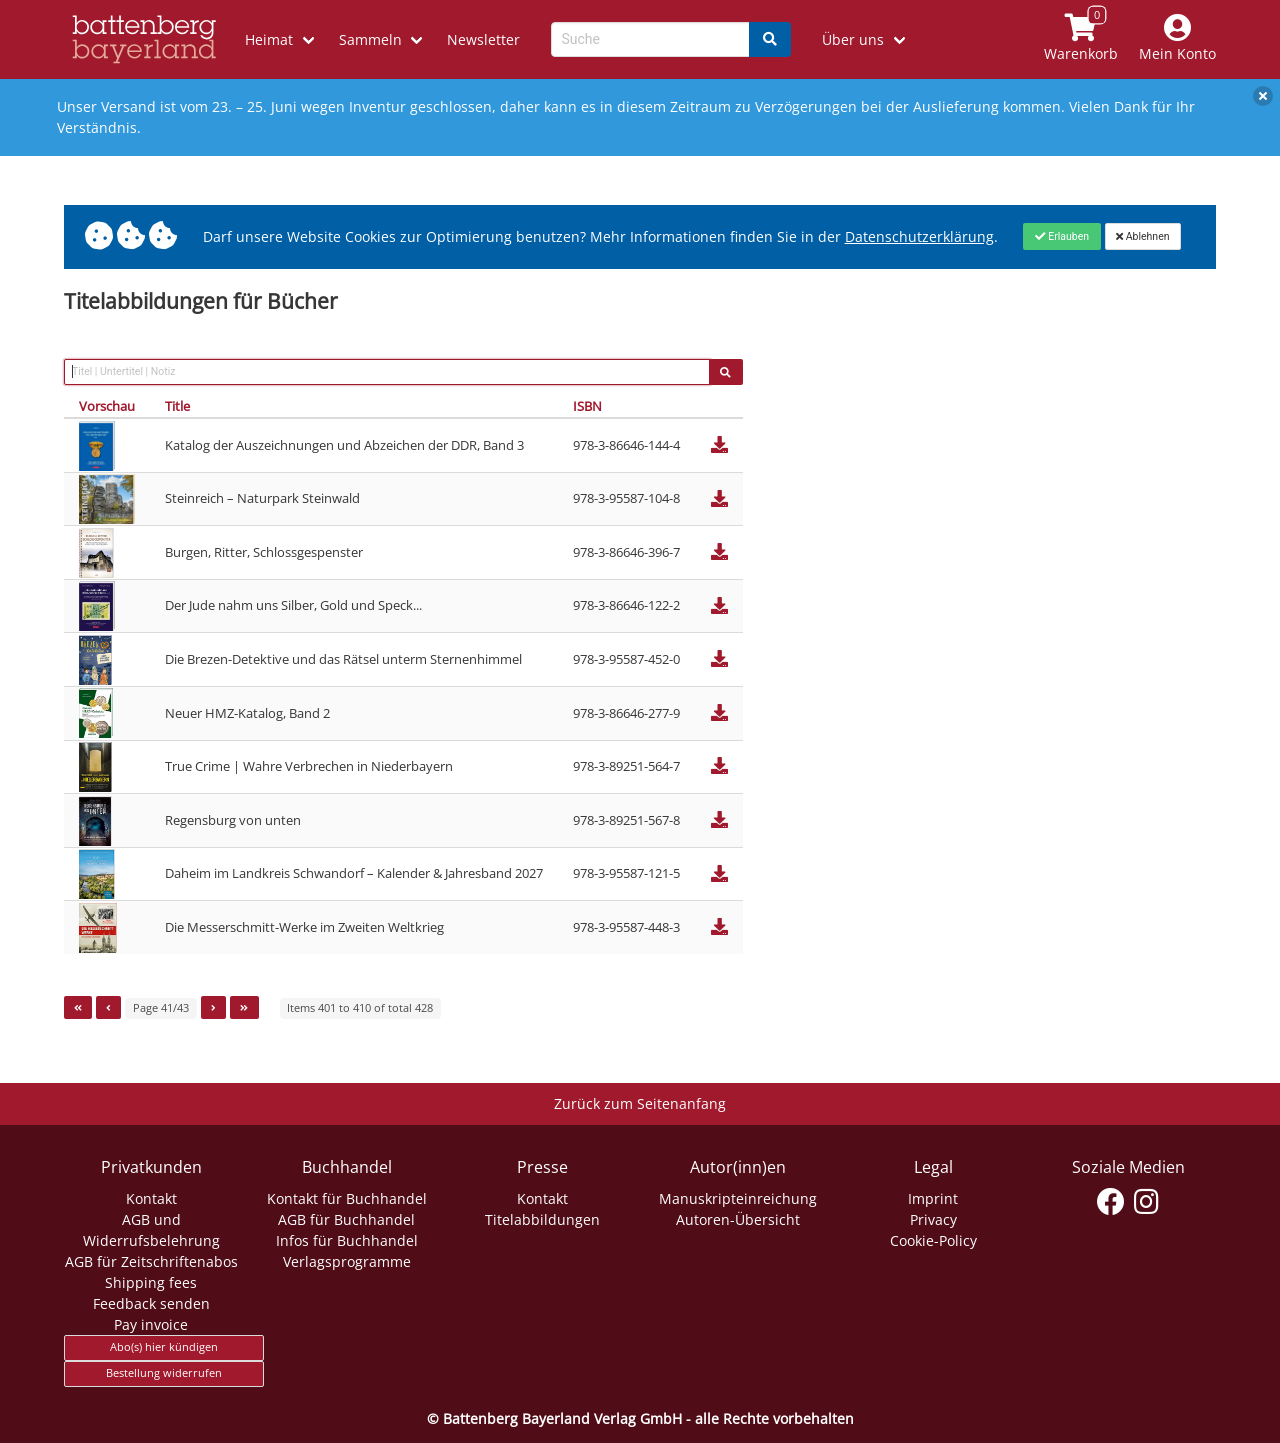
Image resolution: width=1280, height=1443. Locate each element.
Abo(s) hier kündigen (164, 1347)
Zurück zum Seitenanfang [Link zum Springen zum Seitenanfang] (640, 1103)
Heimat (269, 39)
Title (177, 406)
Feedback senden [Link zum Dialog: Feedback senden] (151, 1303)
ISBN (587, 406)
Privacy (933, 1219)
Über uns (853, 39)
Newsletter (483, 39)
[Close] (1061, 236)
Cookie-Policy (933, 1240)
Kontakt (151, 1198)
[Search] (770, 39)
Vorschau (107, 406)
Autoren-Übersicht (738, 1219)
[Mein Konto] (1178, 39)
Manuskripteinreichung (738, 1198)
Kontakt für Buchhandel (347, 1198)
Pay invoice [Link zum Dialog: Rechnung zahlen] (151, 1324)
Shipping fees (151, 1282)
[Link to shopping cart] (1081, 39)
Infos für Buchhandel (347, 1240)
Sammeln (370, 39)
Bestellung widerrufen (164, 1373)
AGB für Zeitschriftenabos (151, 1261)
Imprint (933, 1198)
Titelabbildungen (542, 1219)
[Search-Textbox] (650, 39)
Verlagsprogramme (347, 1261)
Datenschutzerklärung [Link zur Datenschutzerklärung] (919, 236)
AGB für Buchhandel (346, 1219)
